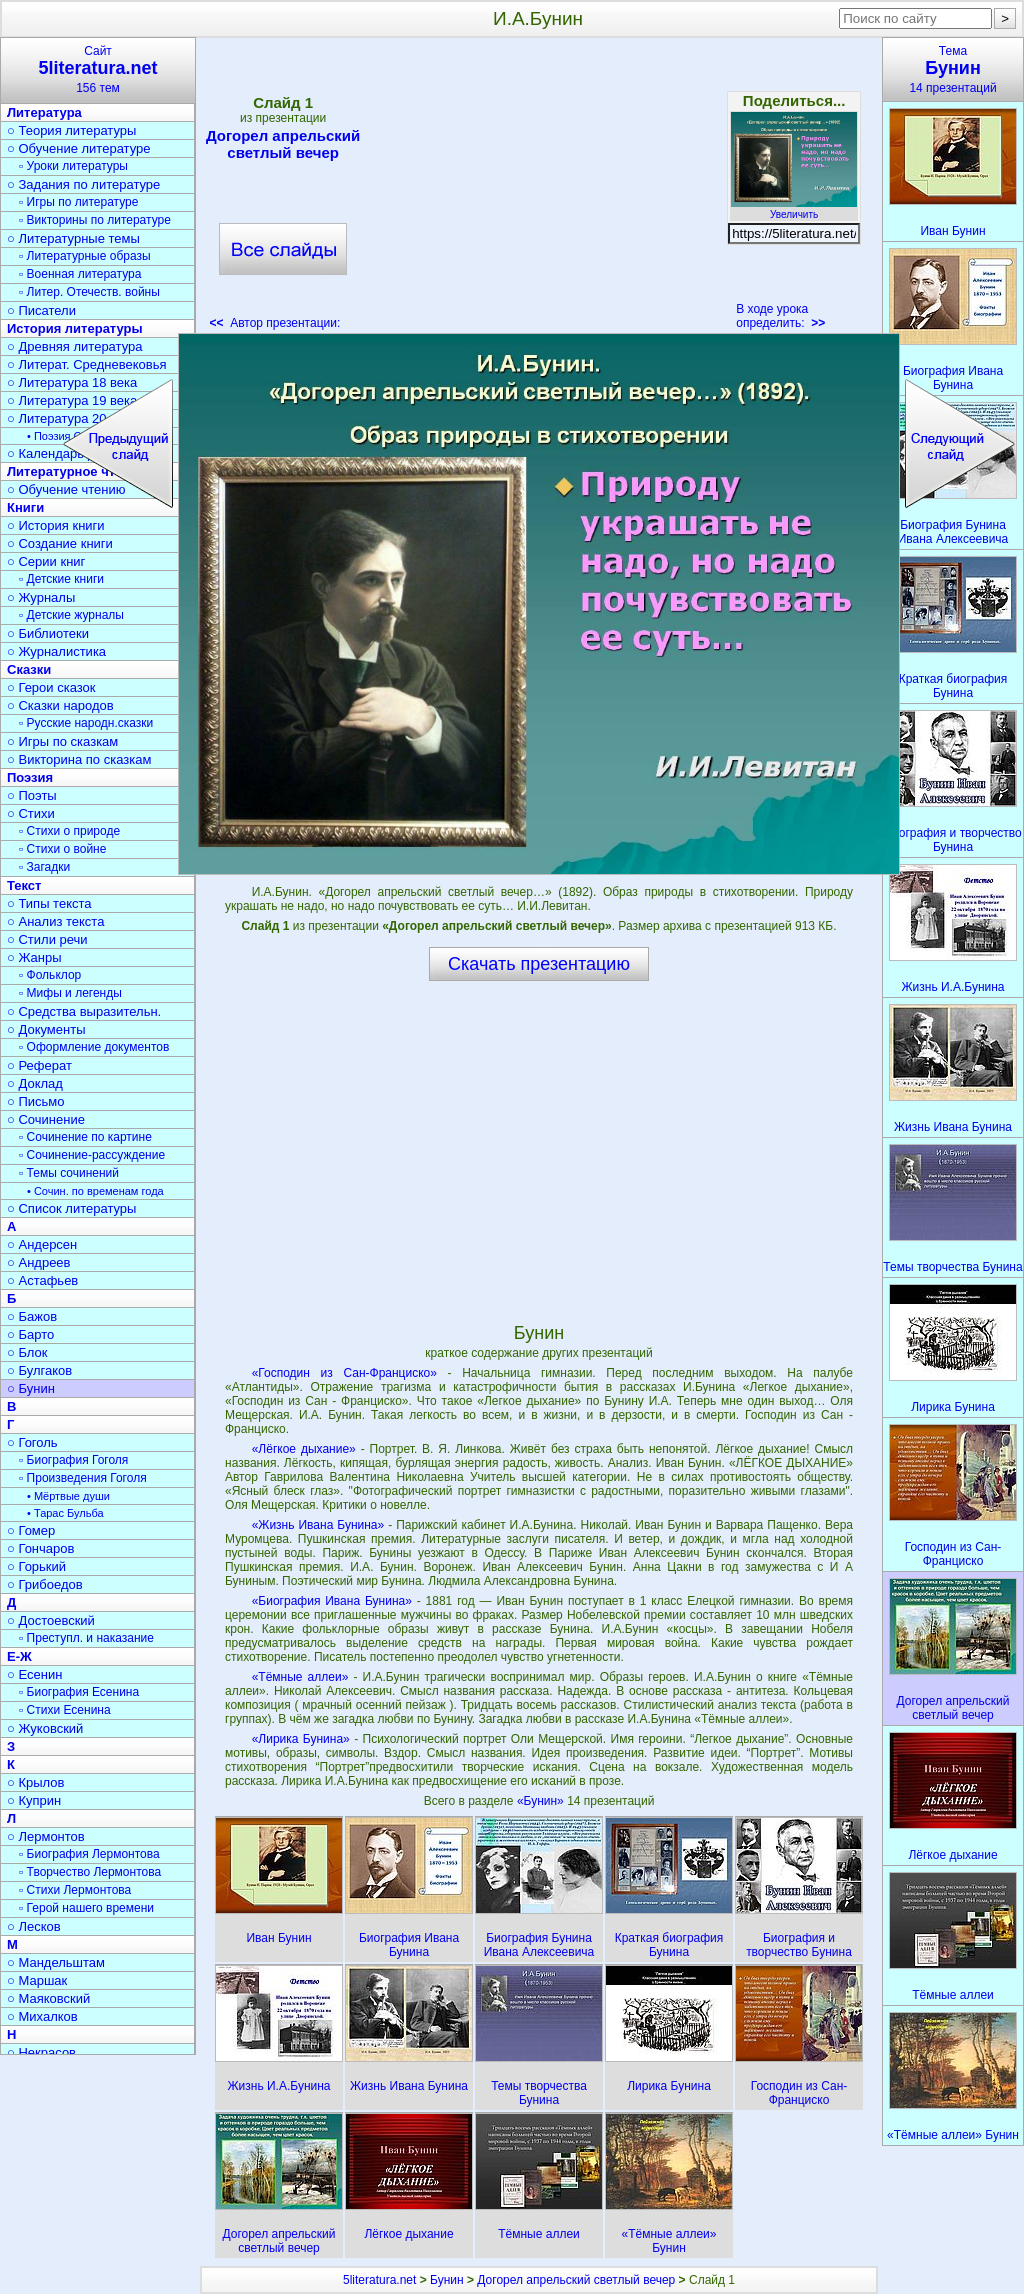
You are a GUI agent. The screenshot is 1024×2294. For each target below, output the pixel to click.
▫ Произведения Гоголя (83, 1478)
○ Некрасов (41, 2052)
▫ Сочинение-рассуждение (92, 1155)
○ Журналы (41, 597)
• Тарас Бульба (65, 1513)
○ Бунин (31, 1388)
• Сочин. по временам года (95, 1191)
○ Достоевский (51, 1620)
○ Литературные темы (73, 238)
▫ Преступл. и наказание (86, 1638)
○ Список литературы (71, 1208)
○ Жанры (34, 957)
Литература (44, 112)
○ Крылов (35, 1782)
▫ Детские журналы (71, 615)
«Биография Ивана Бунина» (332, 1601)
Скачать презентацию (539, 964)
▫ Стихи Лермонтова (75, 1890)
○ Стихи (31, 813)
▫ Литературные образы (85, 256)
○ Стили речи (47, 939)
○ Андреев (39, 1262)
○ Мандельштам (56, 1962)
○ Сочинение (46, 1119)
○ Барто (30, 1334)
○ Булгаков (39, 1370)
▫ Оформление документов (94, 1047)
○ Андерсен (42, 1244)
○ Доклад (35, 1083)
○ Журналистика (56, 651)
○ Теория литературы (71, 130)
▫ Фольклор (50, 975)
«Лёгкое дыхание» (304, 1449)
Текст (24, 885)
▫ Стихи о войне (62, 849)
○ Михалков (42, 2016)
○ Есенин (34, 1674)
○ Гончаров (40, 1548)
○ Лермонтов (46, 1836)
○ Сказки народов (60, 705)
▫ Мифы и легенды (70, 993)
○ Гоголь (32, 1442)
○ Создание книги (60, 543)
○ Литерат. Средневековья (87, 364)
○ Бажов (32, 1316)
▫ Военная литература (80, 274)
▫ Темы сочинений (69, 1173)
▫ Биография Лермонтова (89, 1854)
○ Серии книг (46, 561)
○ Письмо (36, 1101)
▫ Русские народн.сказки (86, 723)
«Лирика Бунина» (301, 1739)
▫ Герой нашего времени (86, 1908)
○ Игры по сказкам (62, 741)
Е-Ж (19, 1656)
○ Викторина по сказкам (79, 759)
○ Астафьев (42, 1280)
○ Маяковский (48, 1998)
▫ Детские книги (61, 579)
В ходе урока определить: (780, 316)
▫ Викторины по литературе (95, 220)
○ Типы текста (49, 903)
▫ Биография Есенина (79, 1692)
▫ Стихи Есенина (65, 1710)
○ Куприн (34, 1800)
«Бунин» (542, 1801)
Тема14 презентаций (953, 69)
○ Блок (27, 1352)
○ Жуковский (45, 1728)
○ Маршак (37, 1980)
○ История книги (56, 525)
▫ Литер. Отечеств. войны (89, 292)
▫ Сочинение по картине (85, 1137)
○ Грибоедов (45, 1584)
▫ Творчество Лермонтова (90, 1872)
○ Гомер (31, 1530)
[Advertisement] (538, 190)
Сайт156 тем (98, 69)
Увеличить (794, 209)
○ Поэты (32, 795)
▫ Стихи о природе (69, 831)
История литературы (75, 328)
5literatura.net (379, 2280)
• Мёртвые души (68, 1496)
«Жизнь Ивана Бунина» (318, 1525)
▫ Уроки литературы (73, 166)
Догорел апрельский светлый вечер (283, 144)
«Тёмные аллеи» (300, 1677)
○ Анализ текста (55, 921)
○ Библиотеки (48, 633)
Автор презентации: (275, 323)
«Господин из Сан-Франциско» (344, 1373)
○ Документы (46, 1029)
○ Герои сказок (51, 687)
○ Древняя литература (74, 346)
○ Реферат (39, 1065)
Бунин (447, 2280)
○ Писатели (41, 310)
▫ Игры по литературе (78, 202)
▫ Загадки (44, 867)
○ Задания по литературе (83, 184)
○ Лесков (34, 1926)
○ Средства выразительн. (84, 1011)
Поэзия (30, 777)
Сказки (29, 669)
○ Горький (36, 1566)
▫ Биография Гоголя (73, 1460)
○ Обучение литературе (79, 148)
